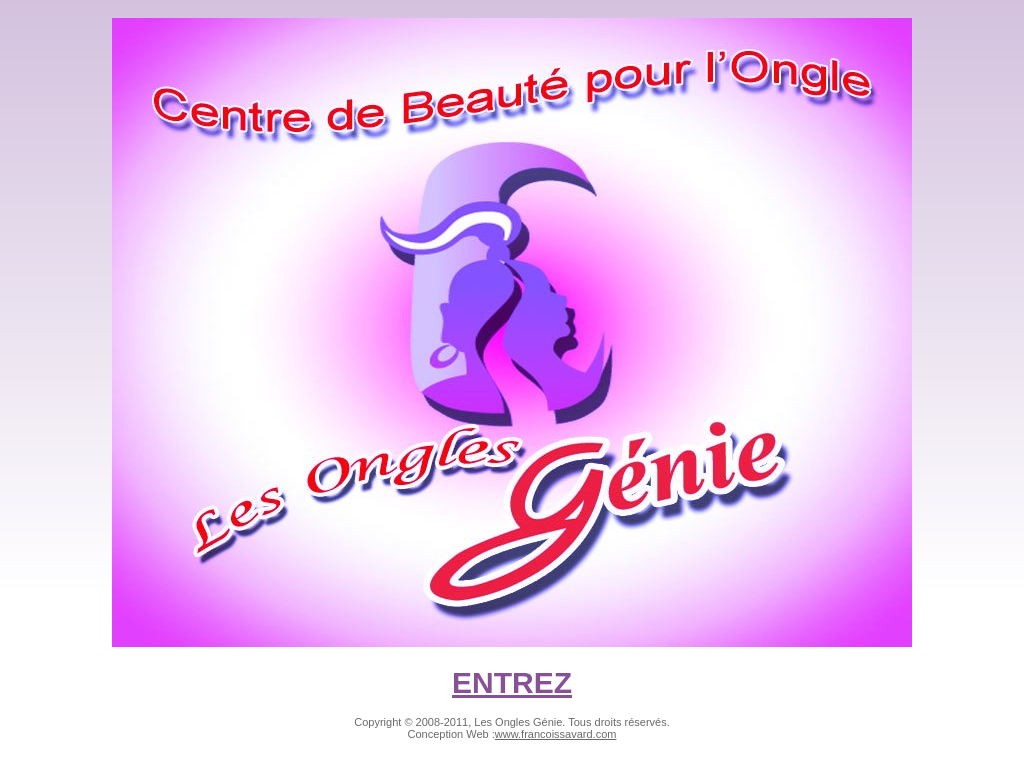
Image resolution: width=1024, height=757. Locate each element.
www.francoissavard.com (556, 734)
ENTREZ (512, 682)
